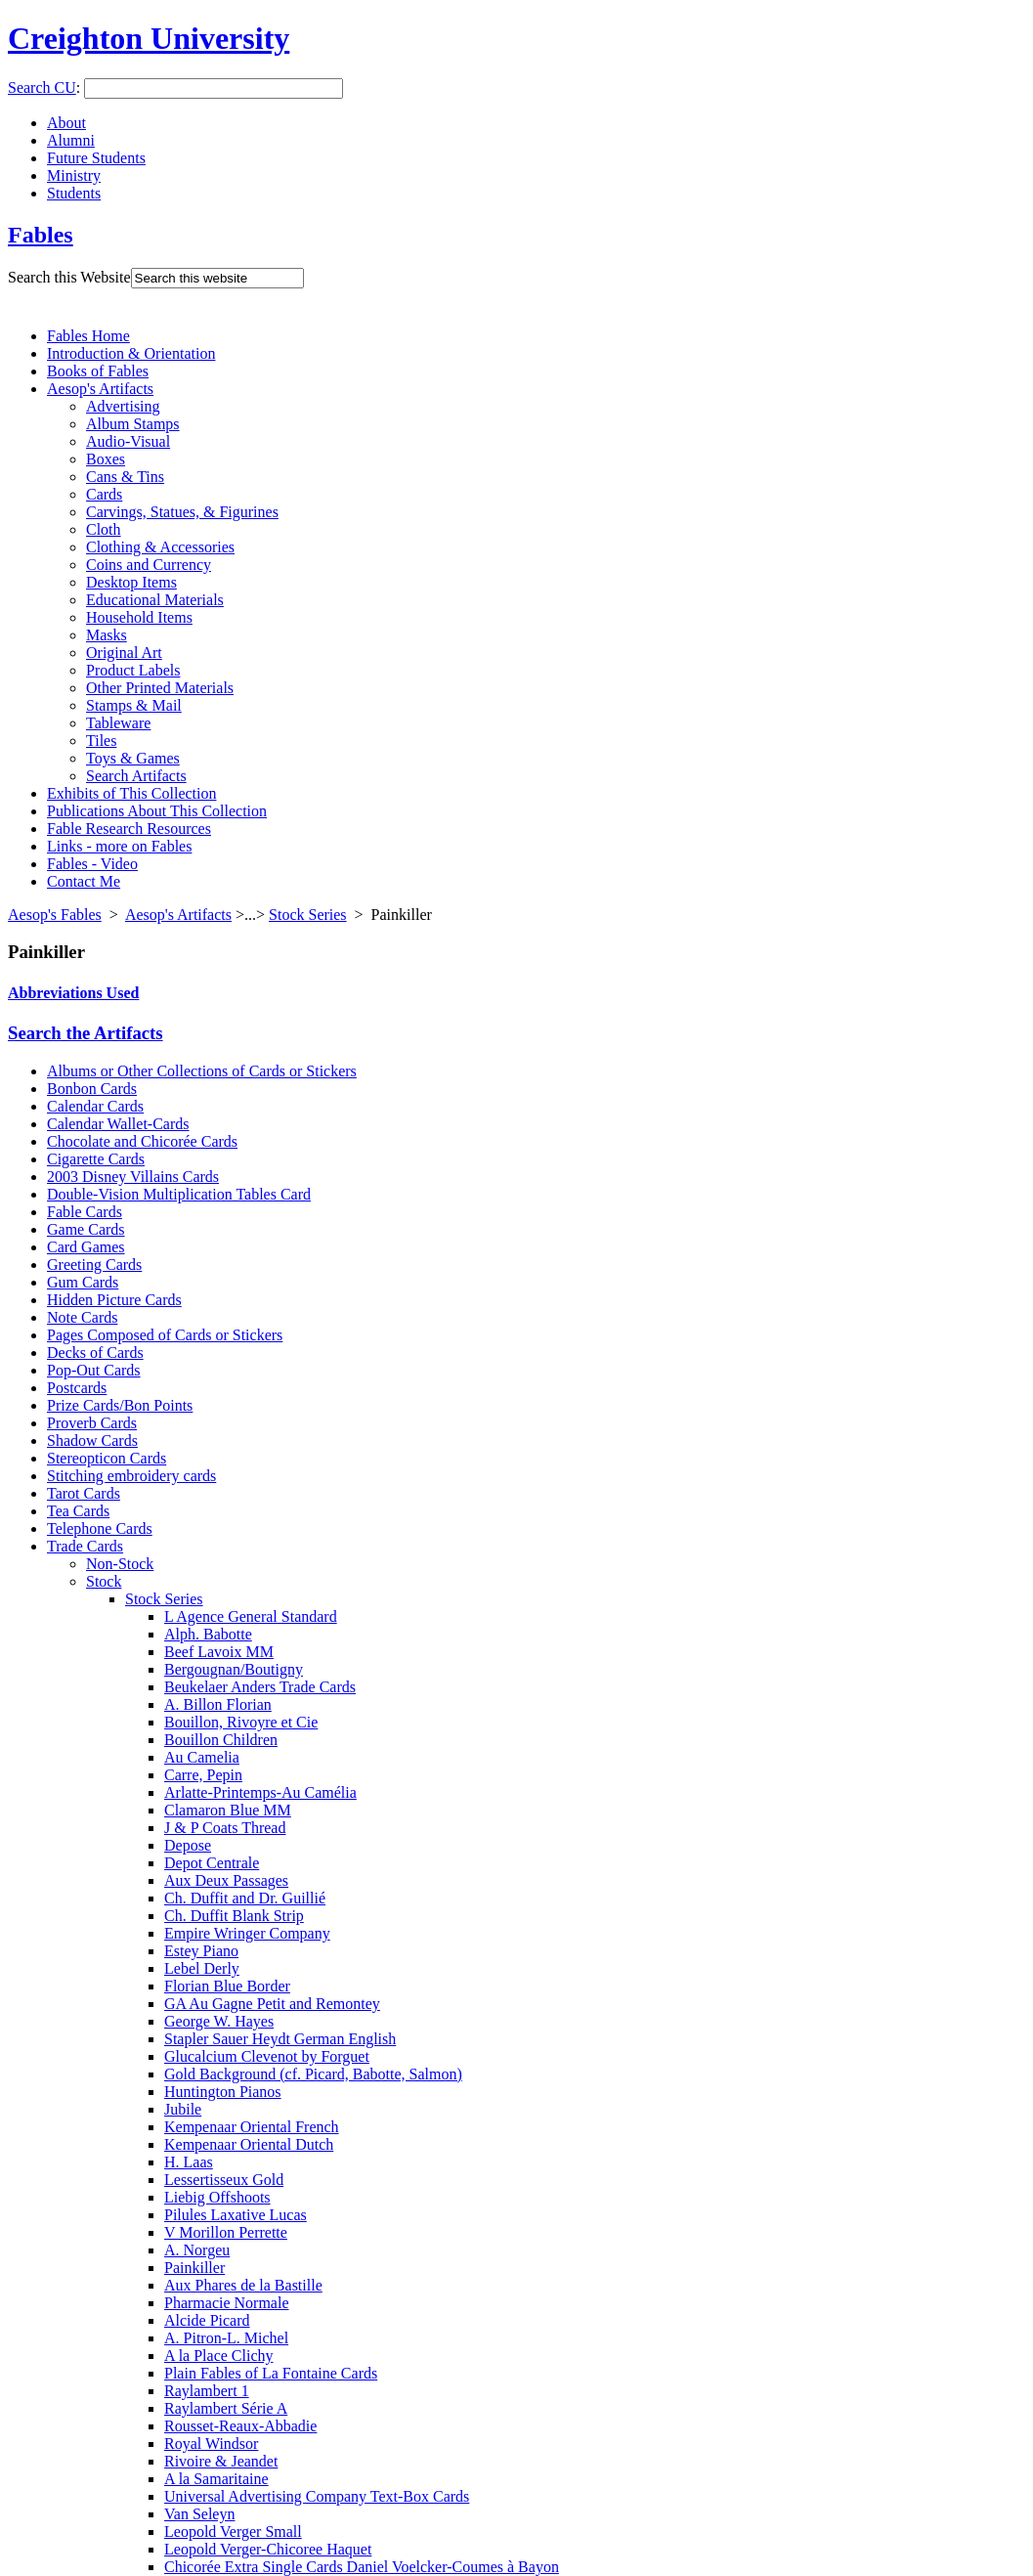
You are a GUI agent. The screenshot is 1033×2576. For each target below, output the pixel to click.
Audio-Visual (128, 441)
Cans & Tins (125, 476)
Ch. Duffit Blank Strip (234, 1915)
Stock (103, 1581)
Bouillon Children (221, 1739)
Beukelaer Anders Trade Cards (260, 1687)
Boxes (105, 459)
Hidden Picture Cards (114, 1299)
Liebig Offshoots (217, 2197)
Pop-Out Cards (94, 1370)
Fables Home (88, 335)
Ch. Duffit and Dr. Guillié (244, 1898)
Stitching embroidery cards (131, 1475)
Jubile (182, 2109)
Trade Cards (85, 1546)
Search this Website (69, 277)
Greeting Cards (94, 1264)
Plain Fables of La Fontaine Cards (270, 2373)
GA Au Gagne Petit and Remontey (272, 2003)
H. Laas (188, 2162)
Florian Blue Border (227, 1986)
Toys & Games (133, 758)
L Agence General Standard (250, 1616)
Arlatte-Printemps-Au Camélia (260, 1792)
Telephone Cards (99, 1528)
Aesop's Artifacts (100, 388)
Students (74, 193)
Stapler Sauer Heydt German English (280, 2038)
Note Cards (82, 1317)
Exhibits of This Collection (131, 793)
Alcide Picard (207, 2320)
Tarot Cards (83, 1493)
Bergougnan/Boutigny (233, 1669)
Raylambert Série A (225, 2408)
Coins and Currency (148, 564)
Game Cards (86, 1229)
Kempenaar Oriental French (251, 2126)
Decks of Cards (95, 1352)
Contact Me (83, 881)
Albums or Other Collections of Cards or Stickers (202, 1071)
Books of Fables (98, 371)
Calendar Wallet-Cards (118, 1123)
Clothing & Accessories (160, 547)
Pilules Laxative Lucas (235, 2214)
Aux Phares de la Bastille (243, 2285)
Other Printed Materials (160, 687)
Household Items (139, 617)
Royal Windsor (211, 2443)
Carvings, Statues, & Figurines (182, 511)
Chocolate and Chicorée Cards (142, 1141)
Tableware (118, 723)
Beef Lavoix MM (219, 1651)
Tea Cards (78, 1511)
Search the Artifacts (85, 1033)
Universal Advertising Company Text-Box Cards (316, 2496)
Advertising (123, 406)
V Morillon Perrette (225, 2232)
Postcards (77, 1387)
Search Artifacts (136, 775)
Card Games (86, 1247)
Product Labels (133, 670)
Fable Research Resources (129, 828)
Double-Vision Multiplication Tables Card (179, 1194)
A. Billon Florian (218, 1704)
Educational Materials (155, 599)
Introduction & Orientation (131, 353)
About (66, 122)
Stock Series (308, 914)
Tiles (101, 740)
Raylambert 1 (206, 2390)
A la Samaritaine (216, 2478)
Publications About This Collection (157, 811)
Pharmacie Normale (226, 2302)
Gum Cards (82, 1282)
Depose (187, 1845)
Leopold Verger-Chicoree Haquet (267, 2549)
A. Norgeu (197, 2250)
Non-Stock (119, 1563)
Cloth (103, 529)
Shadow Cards (92, 1440)
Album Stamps (133, 423)
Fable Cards (84, 1211)
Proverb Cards (92, 1423)
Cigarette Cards (96, 1159)
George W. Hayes (219, 2021)
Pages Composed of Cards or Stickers (164, 1335)
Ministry (74, 175)
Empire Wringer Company (247, 1933)
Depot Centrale (211, 1863)
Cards (104, 494)
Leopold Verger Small (233, 2531)
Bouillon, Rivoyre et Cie (241, 1722)
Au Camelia (201, 1757)
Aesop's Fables (55, 914)
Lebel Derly (201, 1968)
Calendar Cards (95, 1106)
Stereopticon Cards (106, 1458)
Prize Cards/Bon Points (120, 1405)
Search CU (42, 87)
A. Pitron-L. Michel (226, 2338)
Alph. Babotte (208, 1634)
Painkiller (194, 2267)
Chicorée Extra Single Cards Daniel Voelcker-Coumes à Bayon (361, 2566)
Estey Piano (201, 1951)
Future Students (96, 158)
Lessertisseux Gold (223, 2179)
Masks (106, 635)
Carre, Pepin (203, 1775)
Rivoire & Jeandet (221, 2461)
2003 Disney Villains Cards (133, 1176)
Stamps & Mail (134, 705)
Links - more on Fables (119, 846)
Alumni (71, 140)
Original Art (124, 652)
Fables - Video (92, 863)
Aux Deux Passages (226, 1880)
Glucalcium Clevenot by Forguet (266, 2056)
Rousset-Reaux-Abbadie (240, 2426)
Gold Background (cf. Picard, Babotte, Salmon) (313, 2074)
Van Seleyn (199, 2514)
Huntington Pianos (222, 2091)
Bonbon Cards (92, 1088)
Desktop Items (131, 582)
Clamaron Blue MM (227, 1810)
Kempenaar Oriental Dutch (248, 2144)
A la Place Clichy (219, 2355)
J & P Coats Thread (224, 1827)
